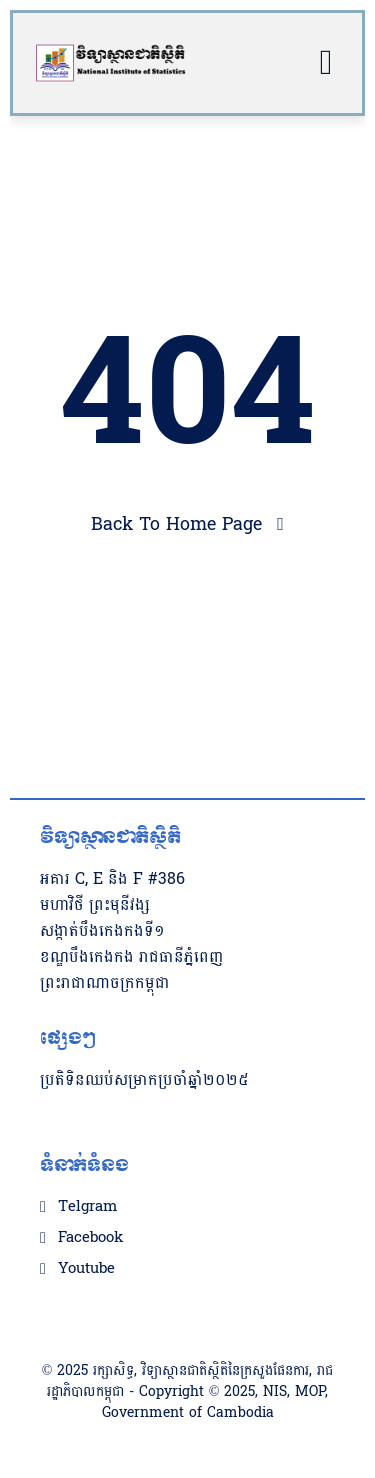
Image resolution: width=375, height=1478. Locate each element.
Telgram (87, 1207)
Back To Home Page (176, 524)
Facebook (90, 1238)
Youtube (86, 1269)
